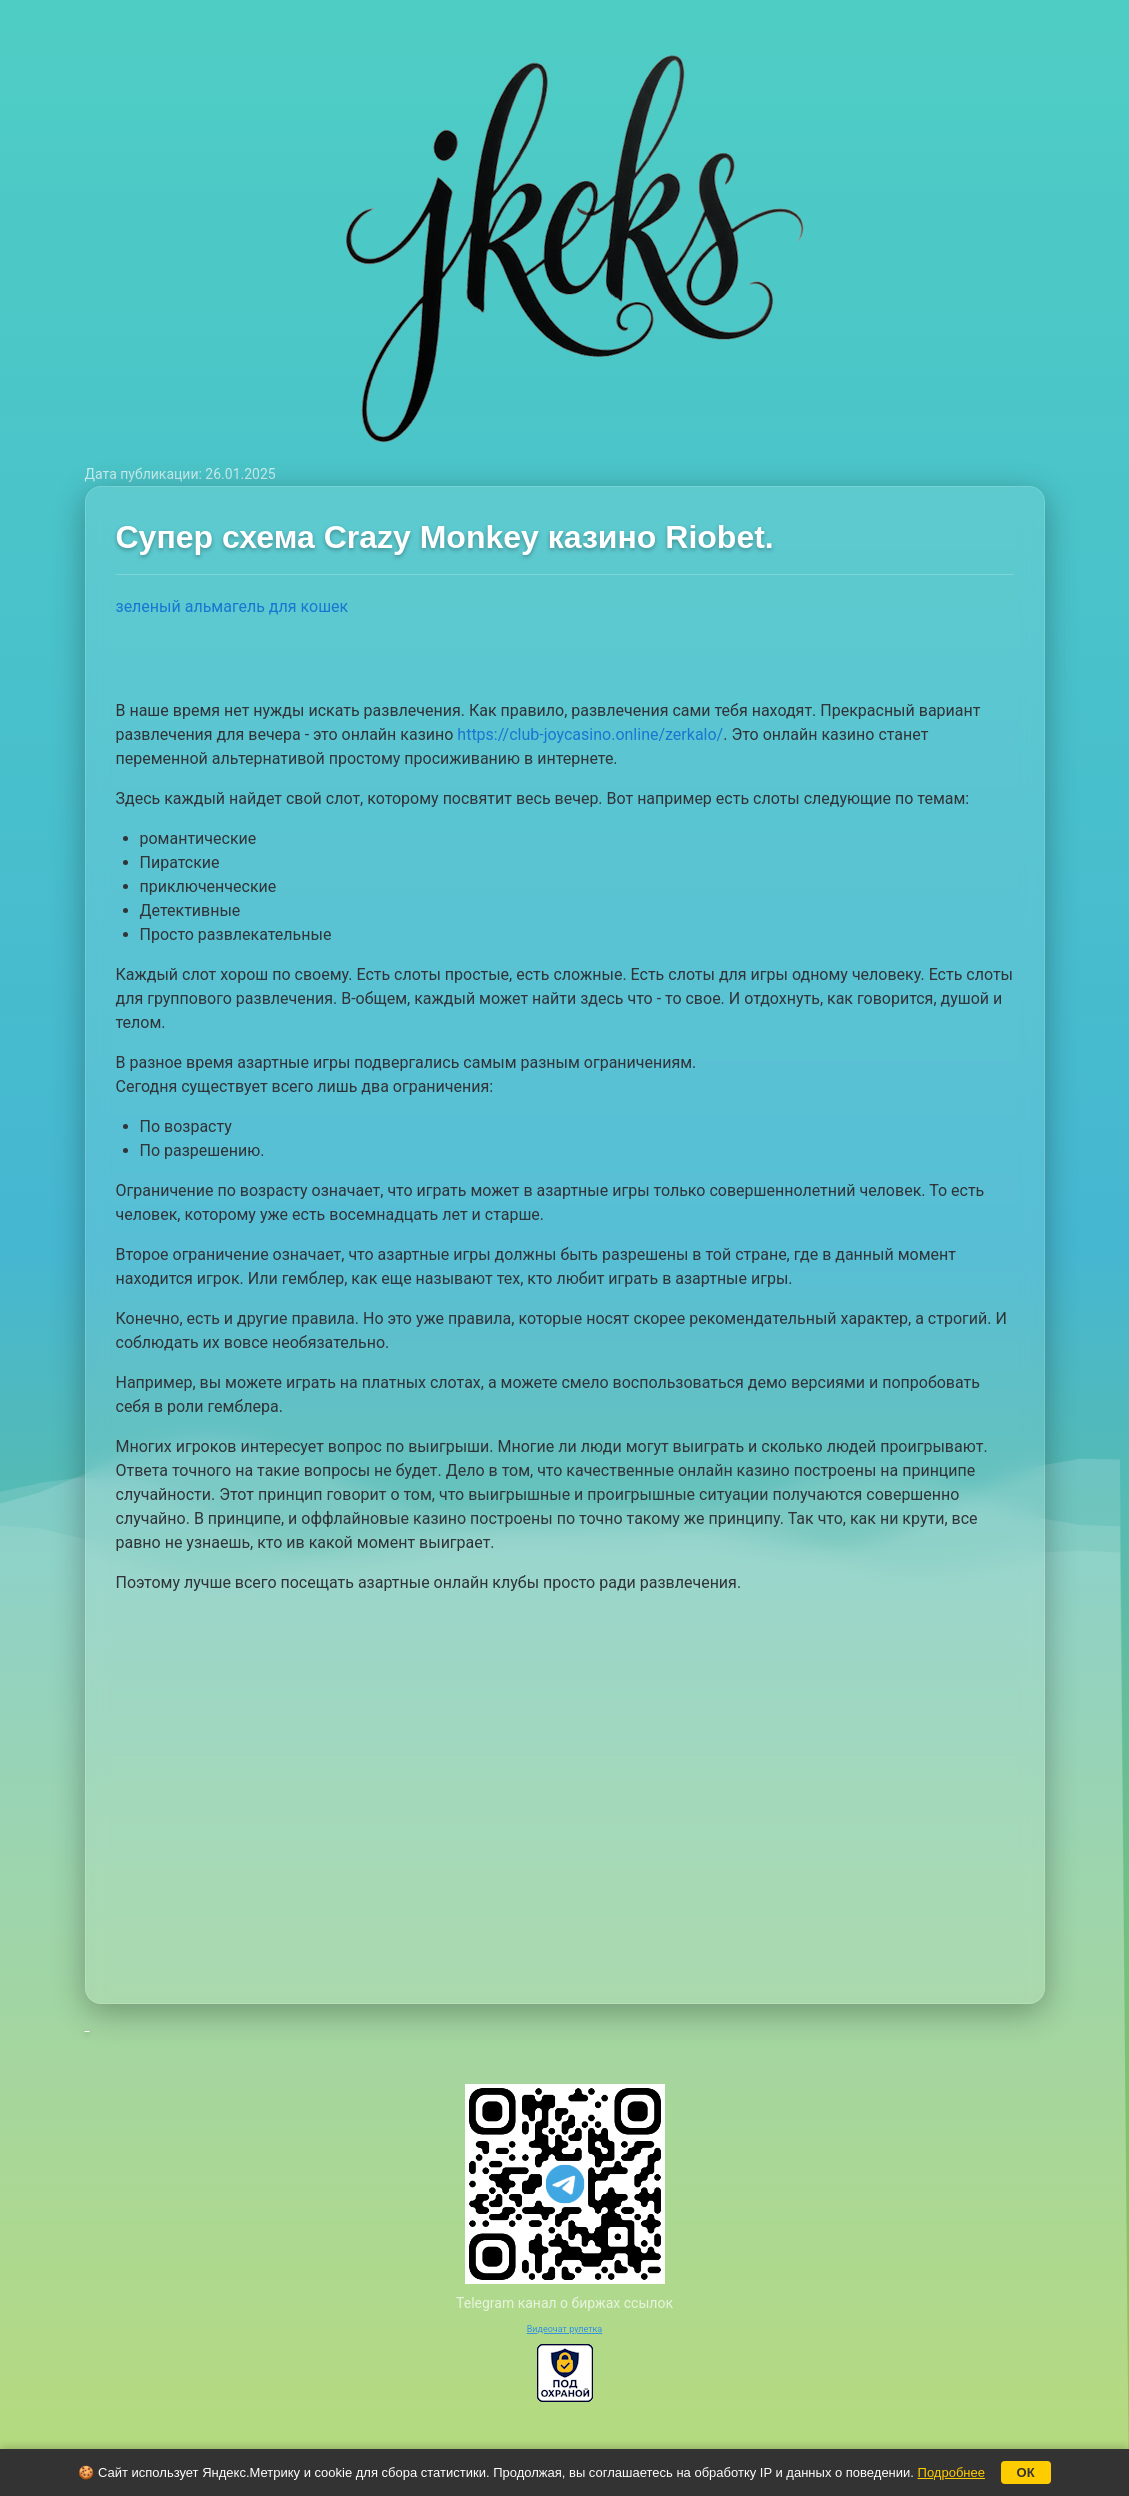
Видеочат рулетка (565, 2329)
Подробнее (951, 2472)
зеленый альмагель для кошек (232, 606)
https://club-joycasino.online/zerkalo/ (590, 734)
